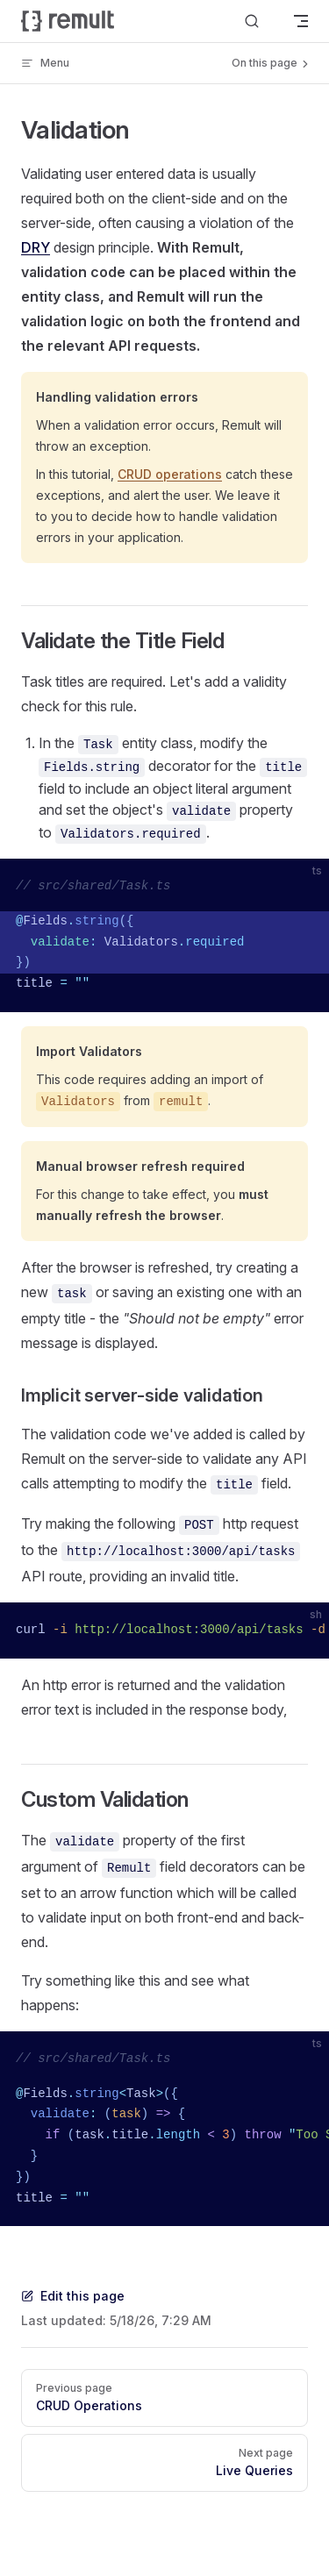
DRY (35, 247)
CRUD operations (170, 474)
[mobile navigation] (301, 21)
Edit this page (73, 2295)
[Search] (252, 21)
